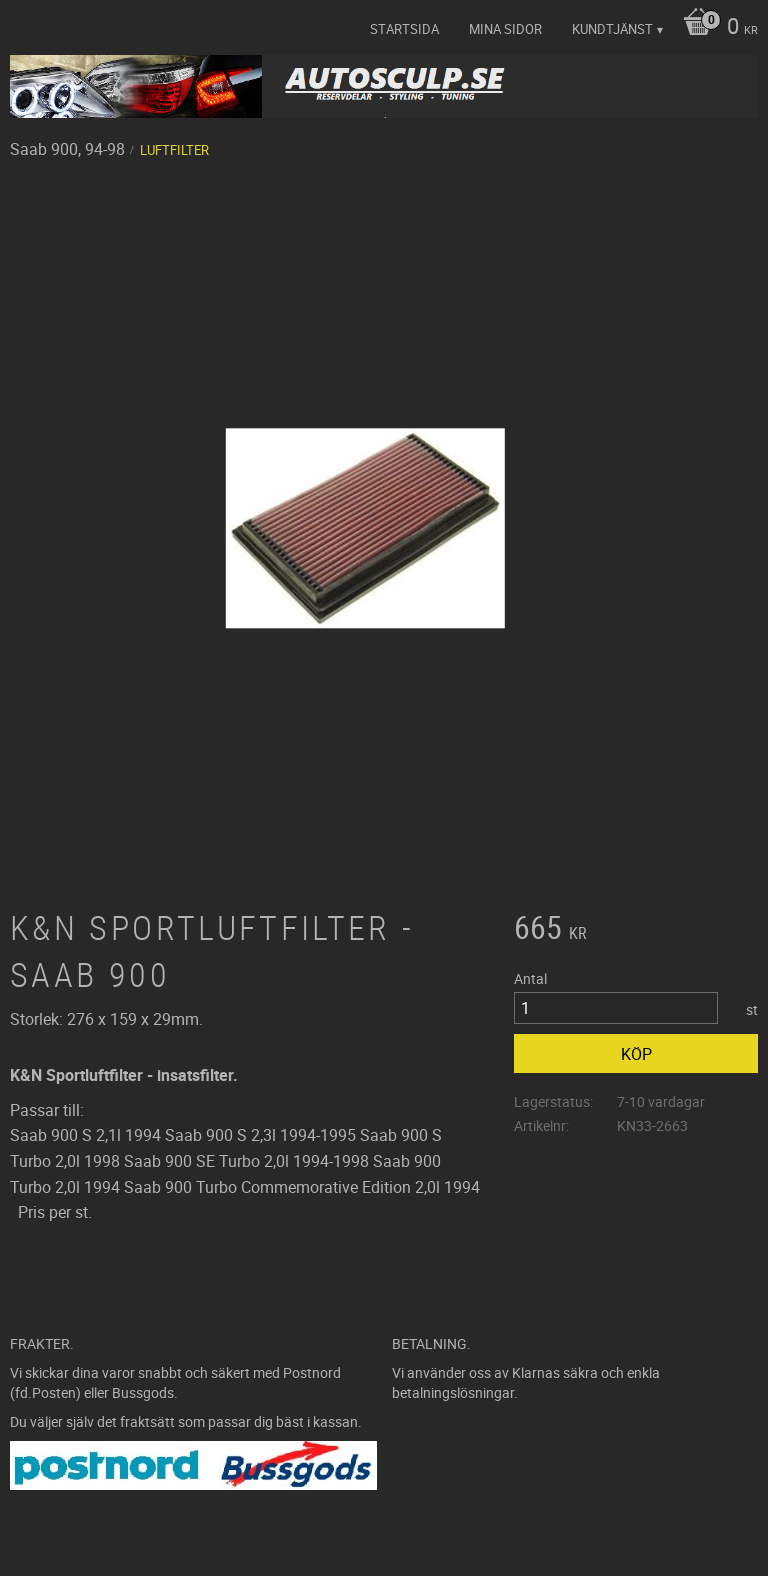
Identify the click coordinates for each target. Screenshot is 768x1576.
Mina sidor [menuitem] (505, 29)
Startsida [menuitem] (404, 29)
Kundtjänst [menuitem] (612, 29)
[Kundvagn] (715, 28)
